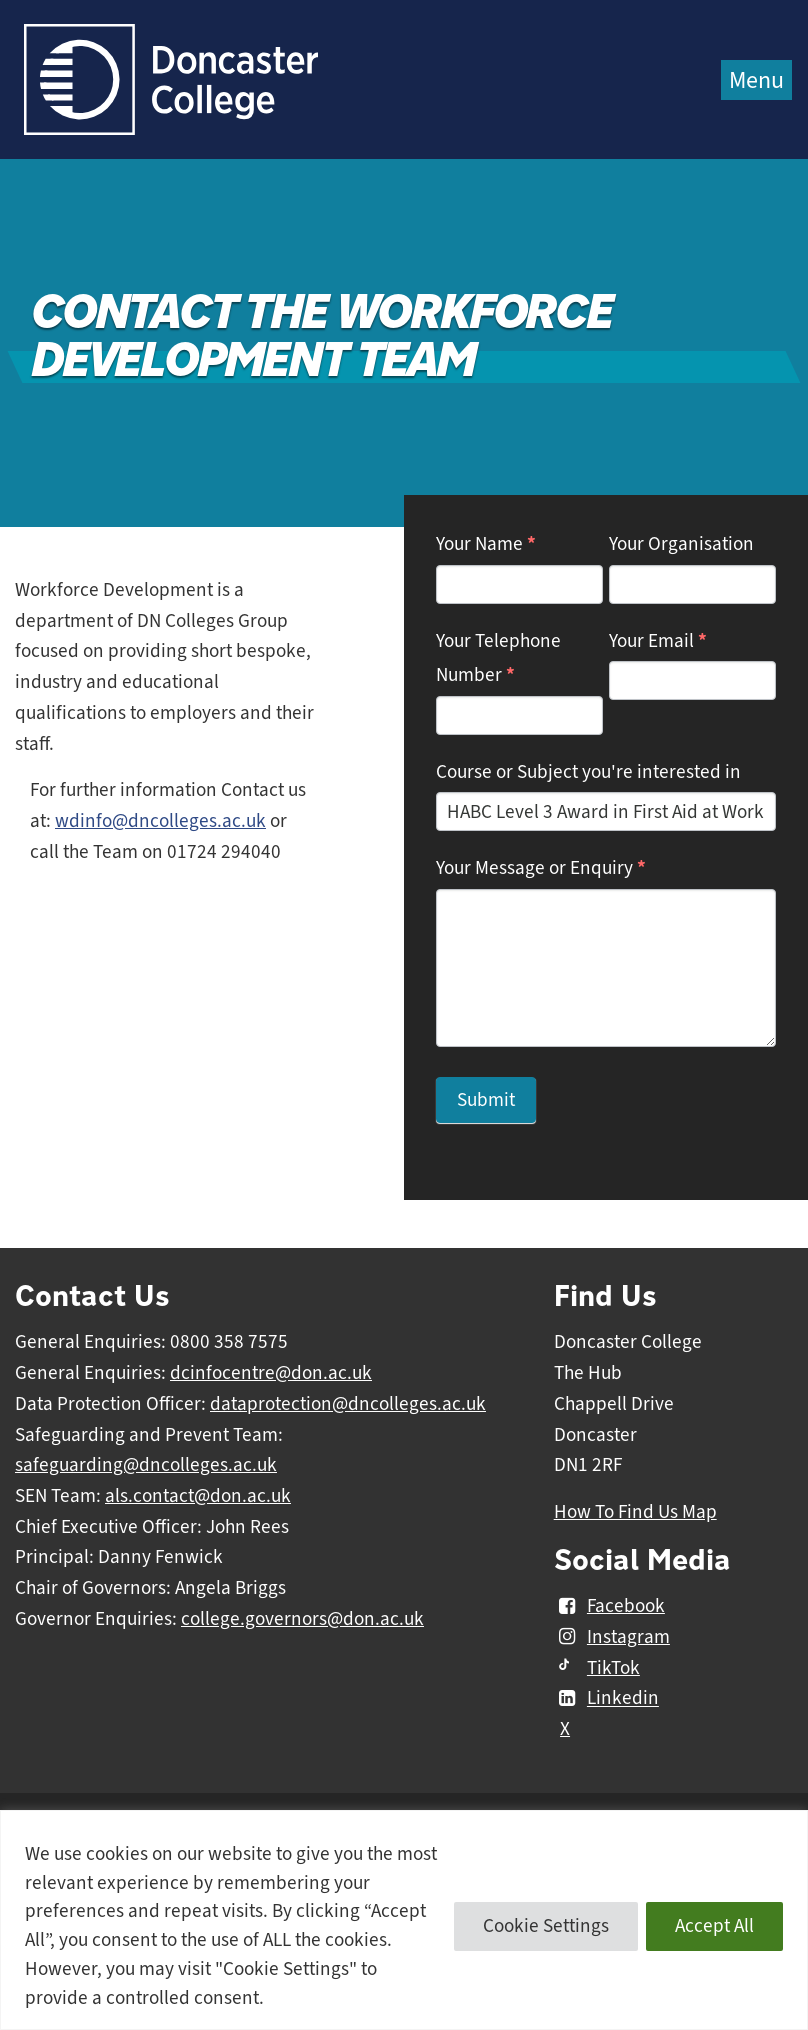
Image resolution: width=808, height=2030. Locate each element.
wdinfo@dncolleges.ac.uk (160, 821)
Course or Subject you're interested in (588, 772)
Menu (756, 80)
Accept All (714, 1926)
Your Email (658, 640)
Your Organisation (681, 544)
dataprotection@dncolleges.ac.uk (348, 1404)
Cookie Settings (546, 1926)
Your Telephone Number (498, 658)
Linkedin (606, 1699)
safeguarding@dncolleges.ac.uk (146, 1465)
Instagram (612, 1637)
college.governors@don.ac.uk (302, 1619)
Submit (486, 1100)
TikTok (597, 1668)
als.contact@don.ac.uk (198, 1496)
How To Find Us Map (635, 1512)
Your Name (486, 543)
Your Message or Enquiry (541, 867)
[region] (404, 1920)
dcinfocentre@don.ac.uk (271, 1373)
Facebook (609, 1606)
